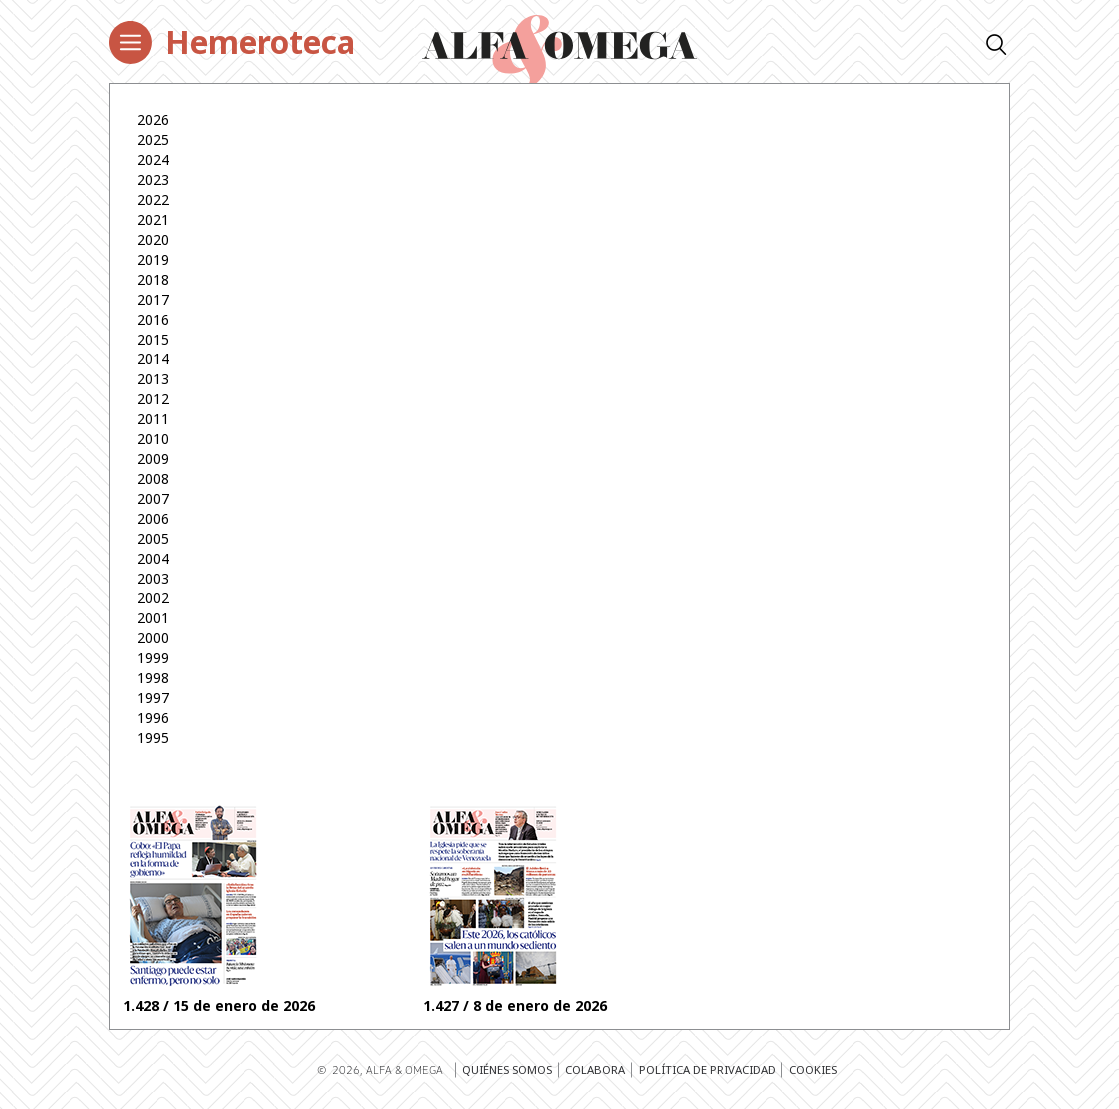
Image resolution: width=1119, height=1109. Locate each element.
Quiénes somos (507, 1069)
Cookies (813, 1069)
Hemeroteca (260, 41)
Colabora (595, 1069)
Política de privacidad (707, 1069)
